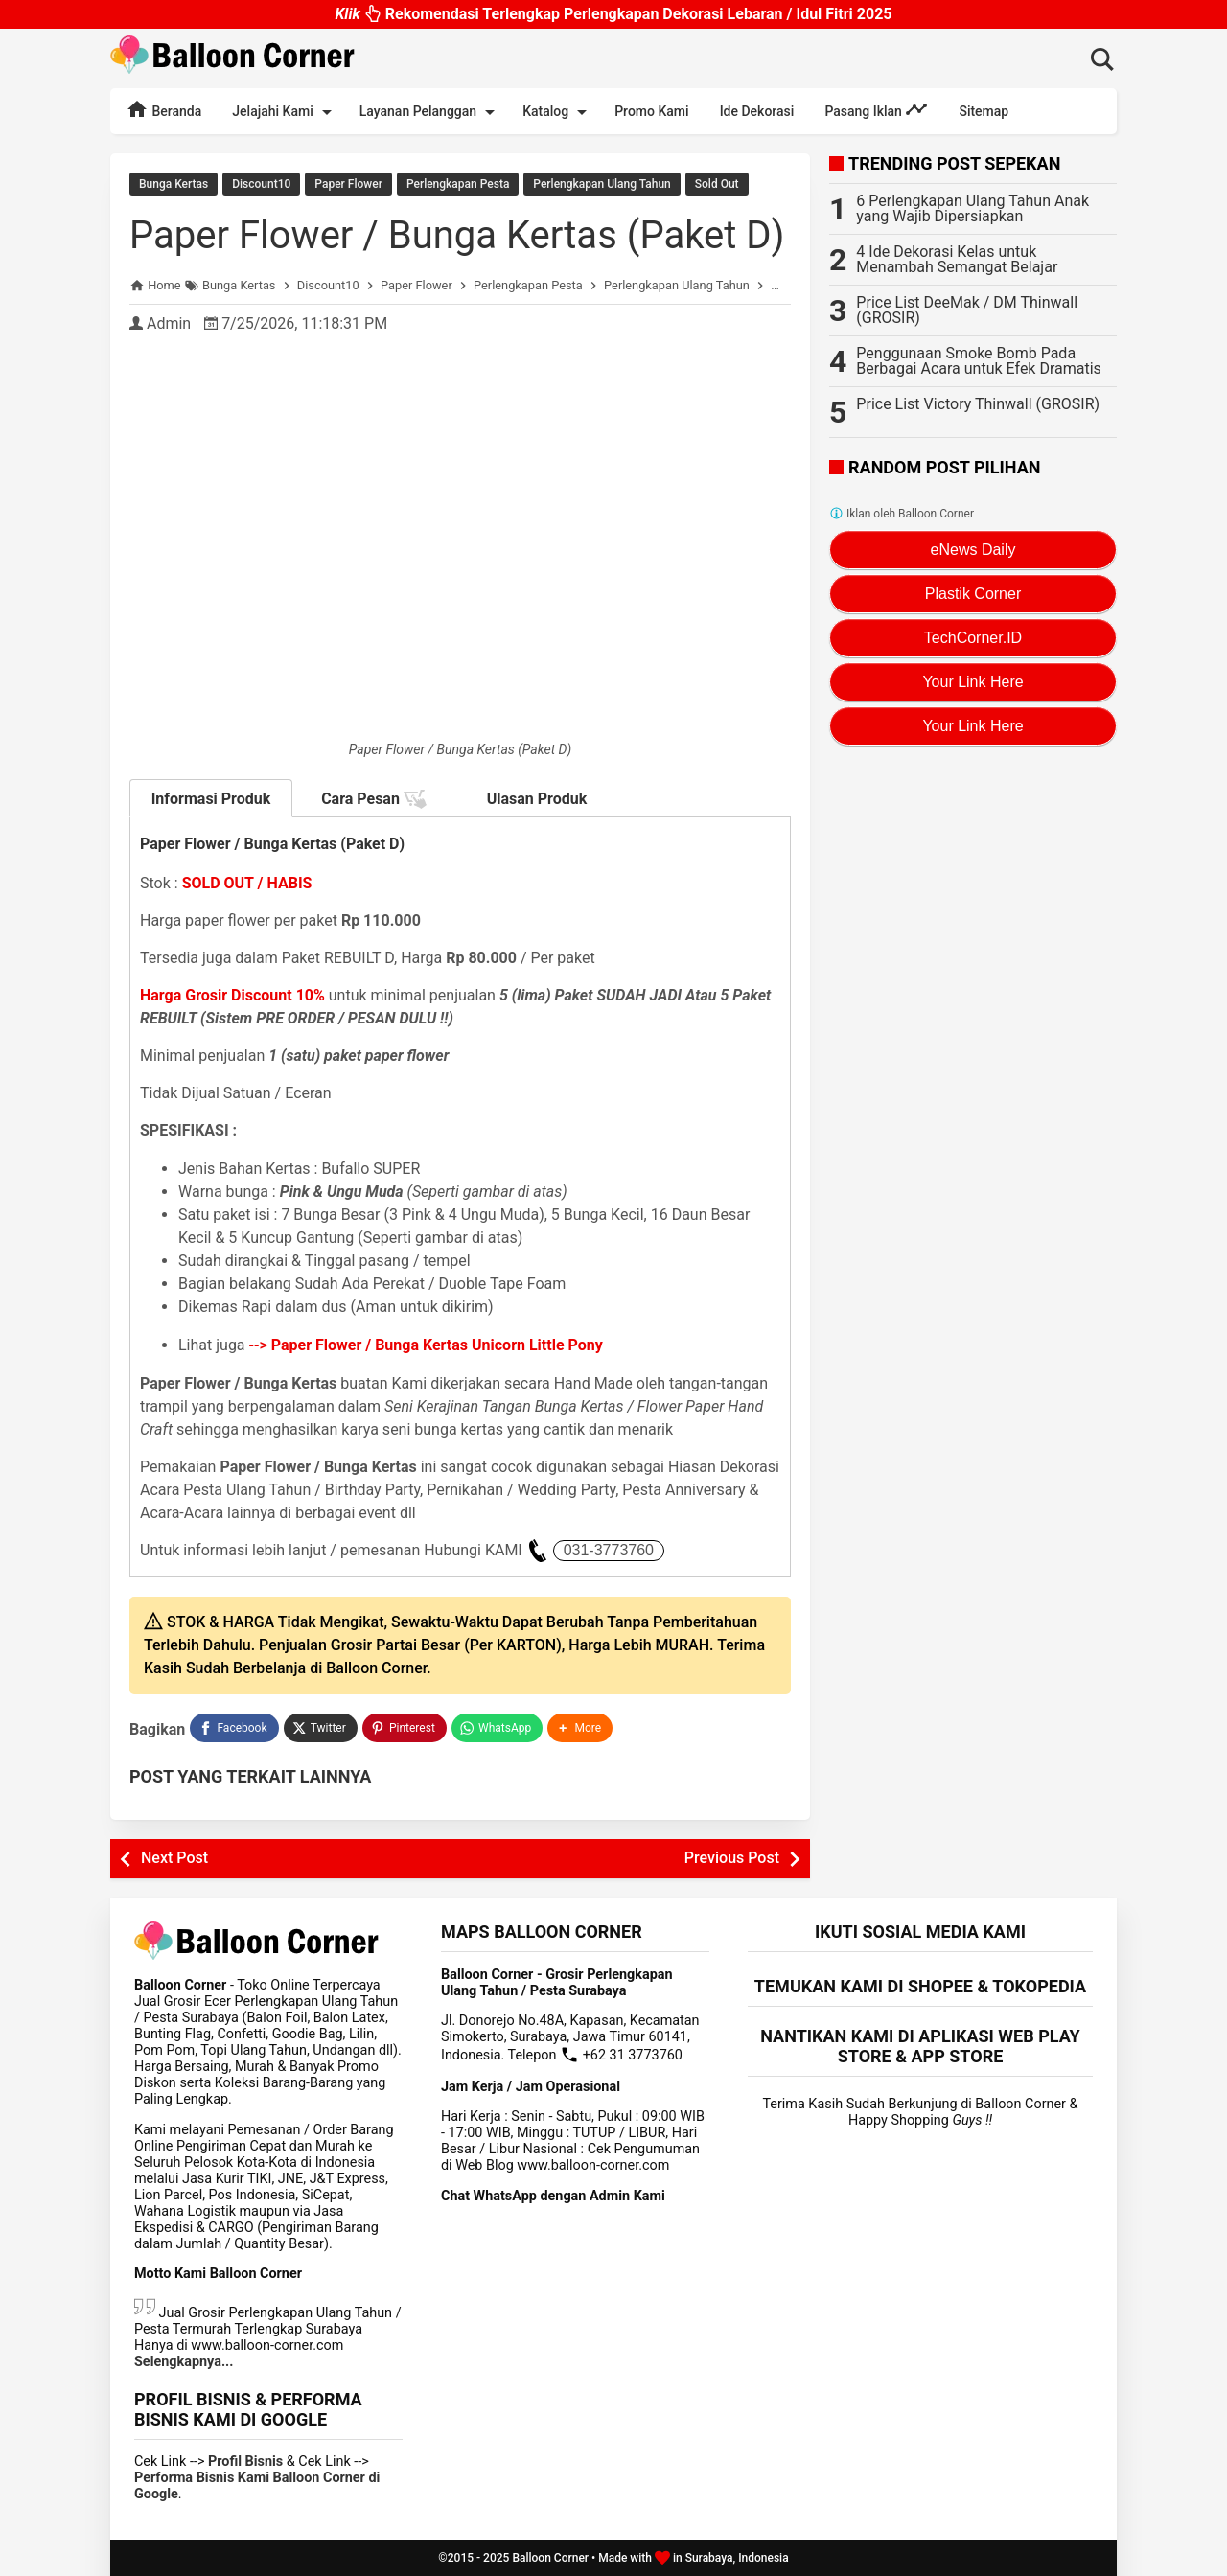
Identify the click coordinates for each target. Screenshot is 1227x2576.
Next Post (174, 1858)
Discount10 (261, 184)
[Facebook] (234, 1728)
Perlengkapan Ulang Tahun (601, 184)
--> (426, 1345)
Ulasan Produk (537, 799)
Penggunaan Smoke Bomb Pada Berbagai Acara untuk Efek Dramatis (978, 361)
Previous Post (731, 1858)
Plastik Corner (973, 594)
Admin (169, 323)
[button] (580, 1728)
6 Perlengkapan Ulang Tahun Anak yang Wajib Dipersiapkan (972, 208)
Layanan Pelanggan (430, 112)
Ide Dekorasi (757, 111)
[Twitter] (321, 1728)
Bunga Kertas (173, 184)
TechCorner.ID (973, 638)
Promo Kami (651, 111)
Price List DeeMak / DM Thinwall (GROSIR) (966, 310)
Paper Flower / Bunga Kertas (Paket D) (456, 235)
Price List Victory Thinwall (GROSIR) (978, 404)
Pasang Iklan (876, 109)
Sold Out (717, 184)
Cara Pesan (374, 799)
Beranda (163, 109)
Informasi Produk (211, 799)
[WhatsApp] (497, 1728)
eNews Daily (973, 549)
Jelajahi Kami (284, 112)
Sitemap (983, 111)
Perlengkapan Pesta (457, 184)
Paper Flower (348, 184)
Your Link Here (972, 682)
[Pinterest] (404, 1728)
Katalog (557, 112)
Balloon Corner (550, 2557)
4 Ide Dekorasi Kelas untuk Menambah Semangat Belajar (956, 259)
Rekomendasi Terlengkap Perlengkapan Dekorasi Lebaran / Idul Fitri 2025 (613, 19)
